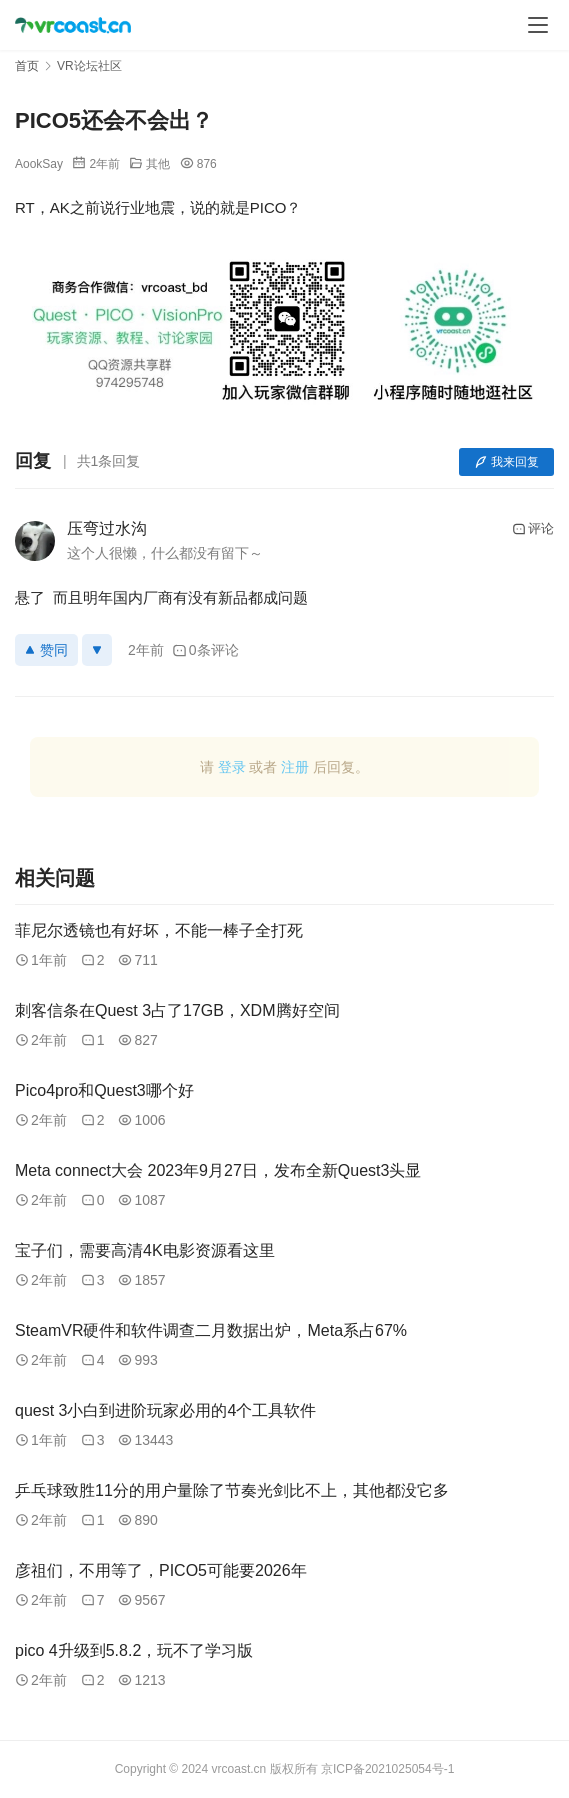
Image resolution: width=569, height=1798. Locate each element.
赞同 (46, 650)
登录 (232, 767)
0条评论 (205, 650)
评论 (533, 529)
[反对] (97, 650)
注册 (295, 767)
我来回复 (506, 462)
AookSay (39, 164)
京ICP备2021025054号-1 (387, 1769)
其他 (158, 164)
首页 (27, 66)
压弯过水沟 (107, 528)
